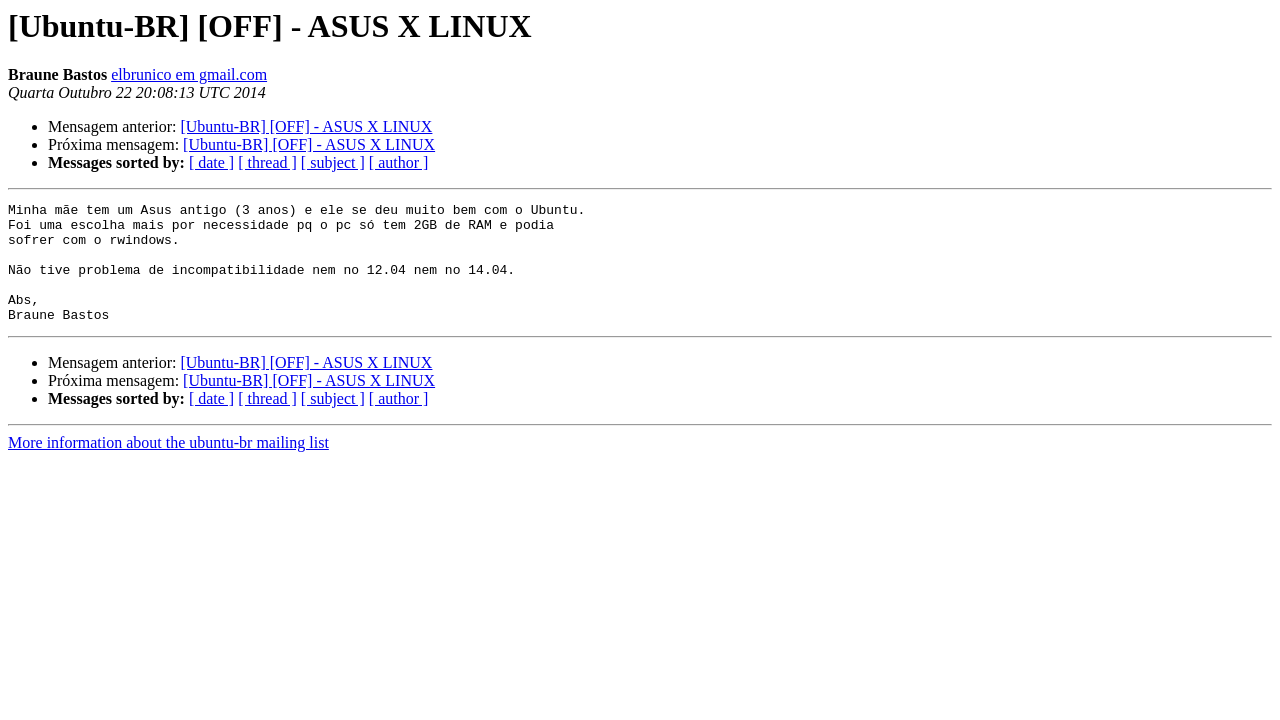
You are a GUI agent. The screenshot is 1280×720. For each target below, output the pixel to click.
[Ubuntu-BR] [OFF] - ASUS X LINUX (306, 126)
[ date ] (211, 162)
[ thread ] (267, 162)
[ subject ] (333, 162)
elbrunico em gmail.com (189, 74)
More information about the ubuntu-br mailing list (168, 466)
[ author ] (399, 162)
